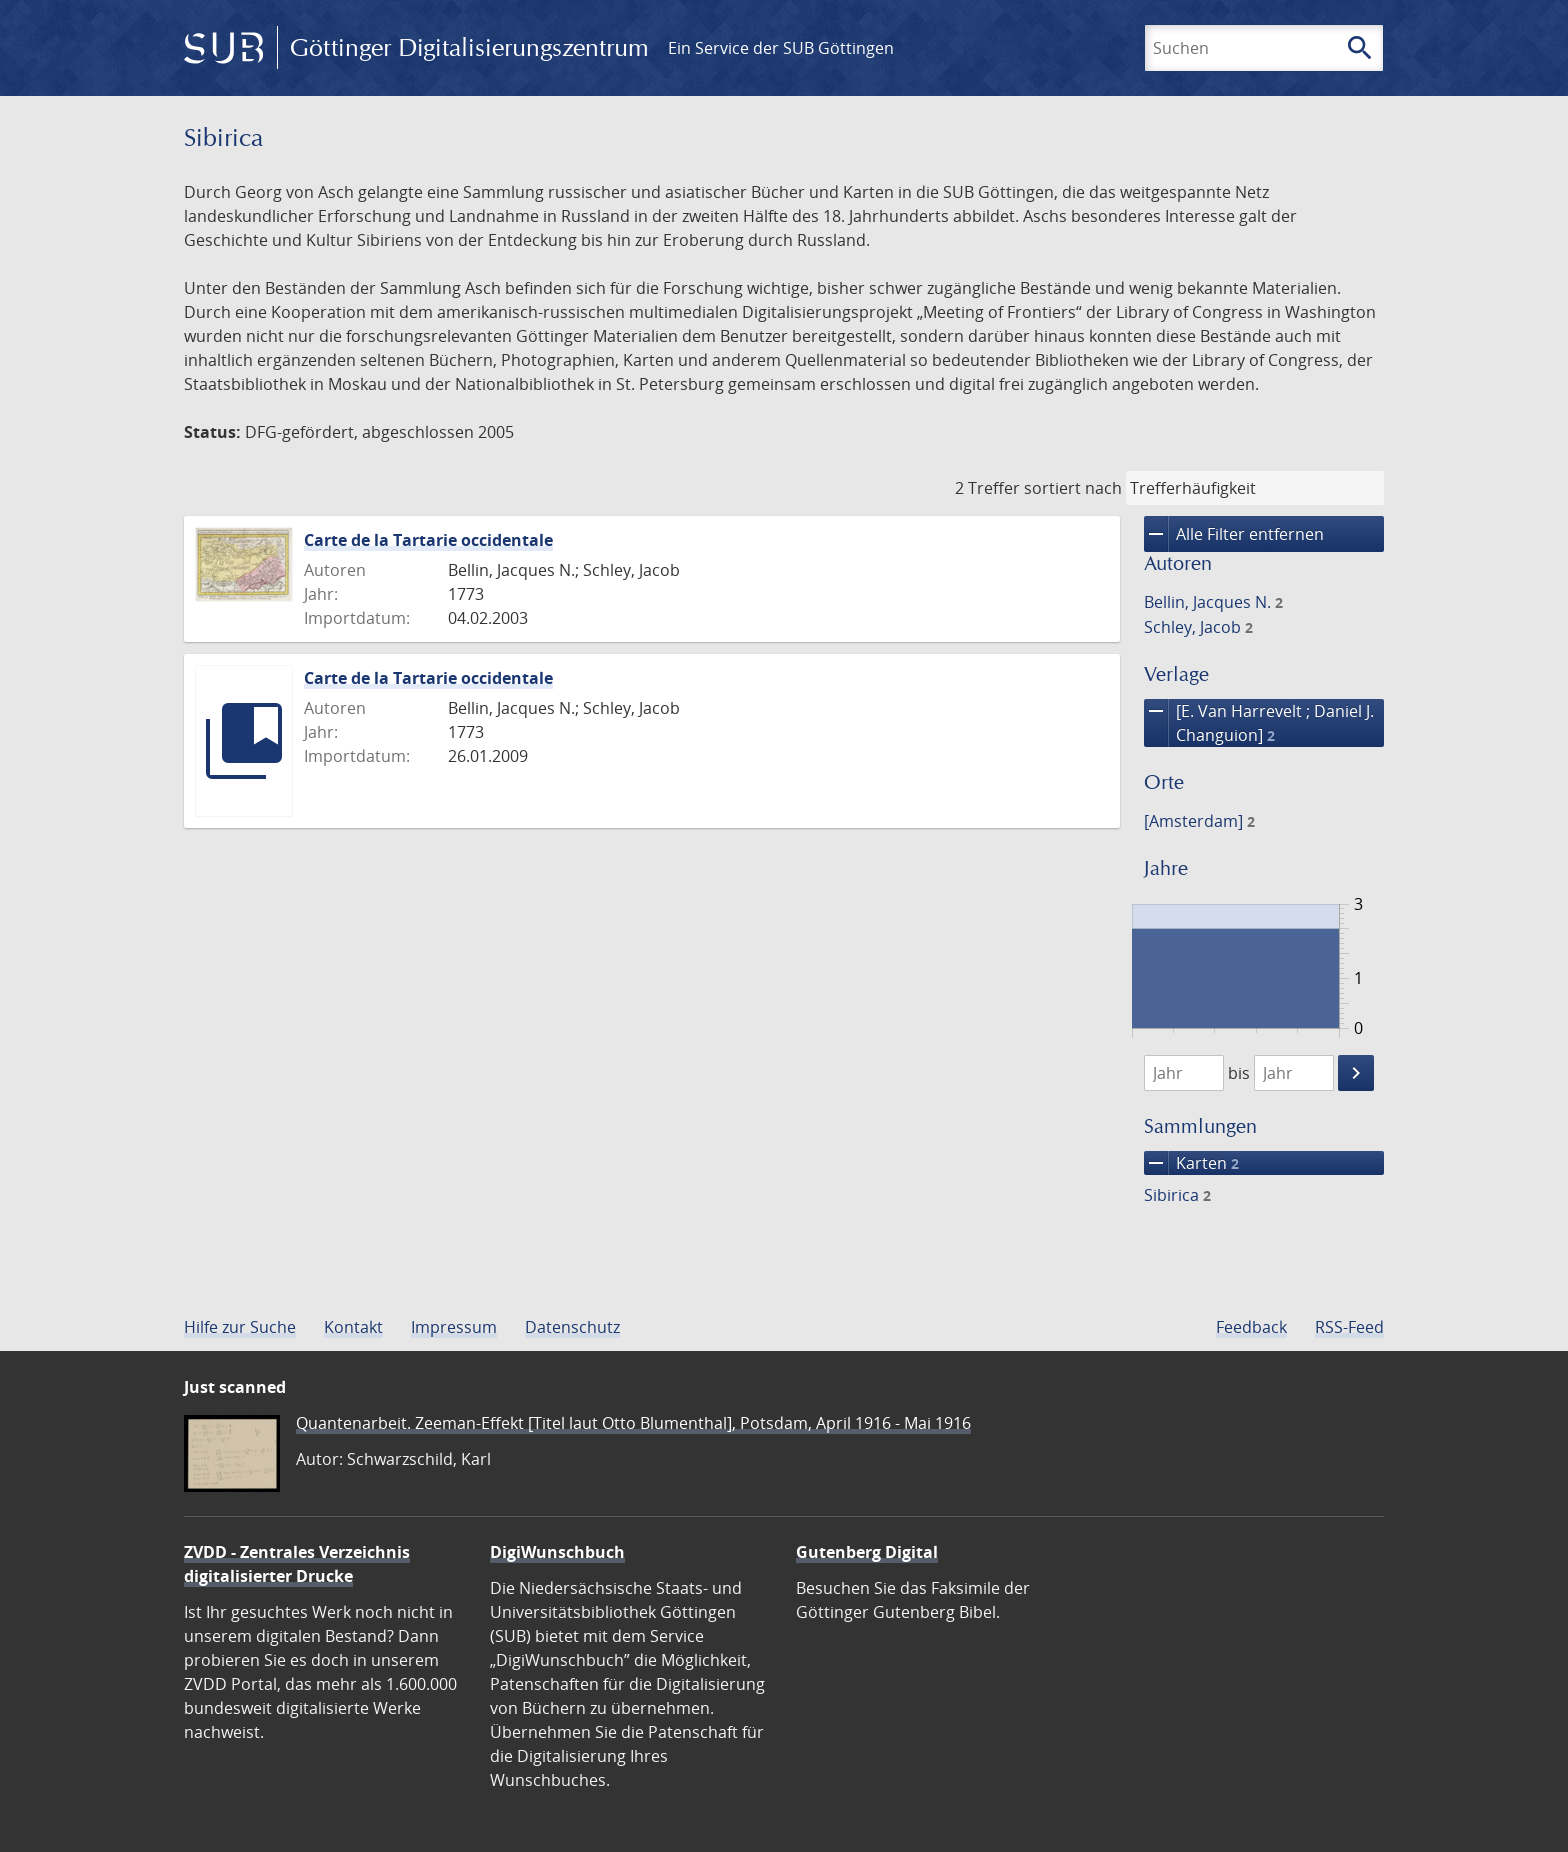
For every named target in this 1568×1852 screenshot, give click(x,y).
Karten (1191, 1163)
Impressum (454, 1327)
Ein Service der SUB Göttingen (781, 48)
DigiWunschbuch (557, 1552)
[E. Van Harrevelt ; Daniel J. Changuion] (1259, 723)
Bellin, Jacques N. (1213, 602)
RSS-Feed (1349, 1327)
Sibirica (1177, 1195)
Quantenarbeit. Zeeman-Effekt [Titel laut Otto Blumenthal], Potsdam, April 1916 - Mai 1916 (633, 1423)
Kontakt (353, 1327)
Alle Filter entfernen (1234, 534)
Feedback (1251, 1327)
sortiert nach (1073, 488)
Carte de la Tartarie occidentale (428, 540)
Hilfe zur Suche (240, 1327)
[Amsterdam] (1199, 821)
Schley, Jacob (1198, 627)
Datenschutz (572, 1327)
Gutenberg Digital (867, 1552)
